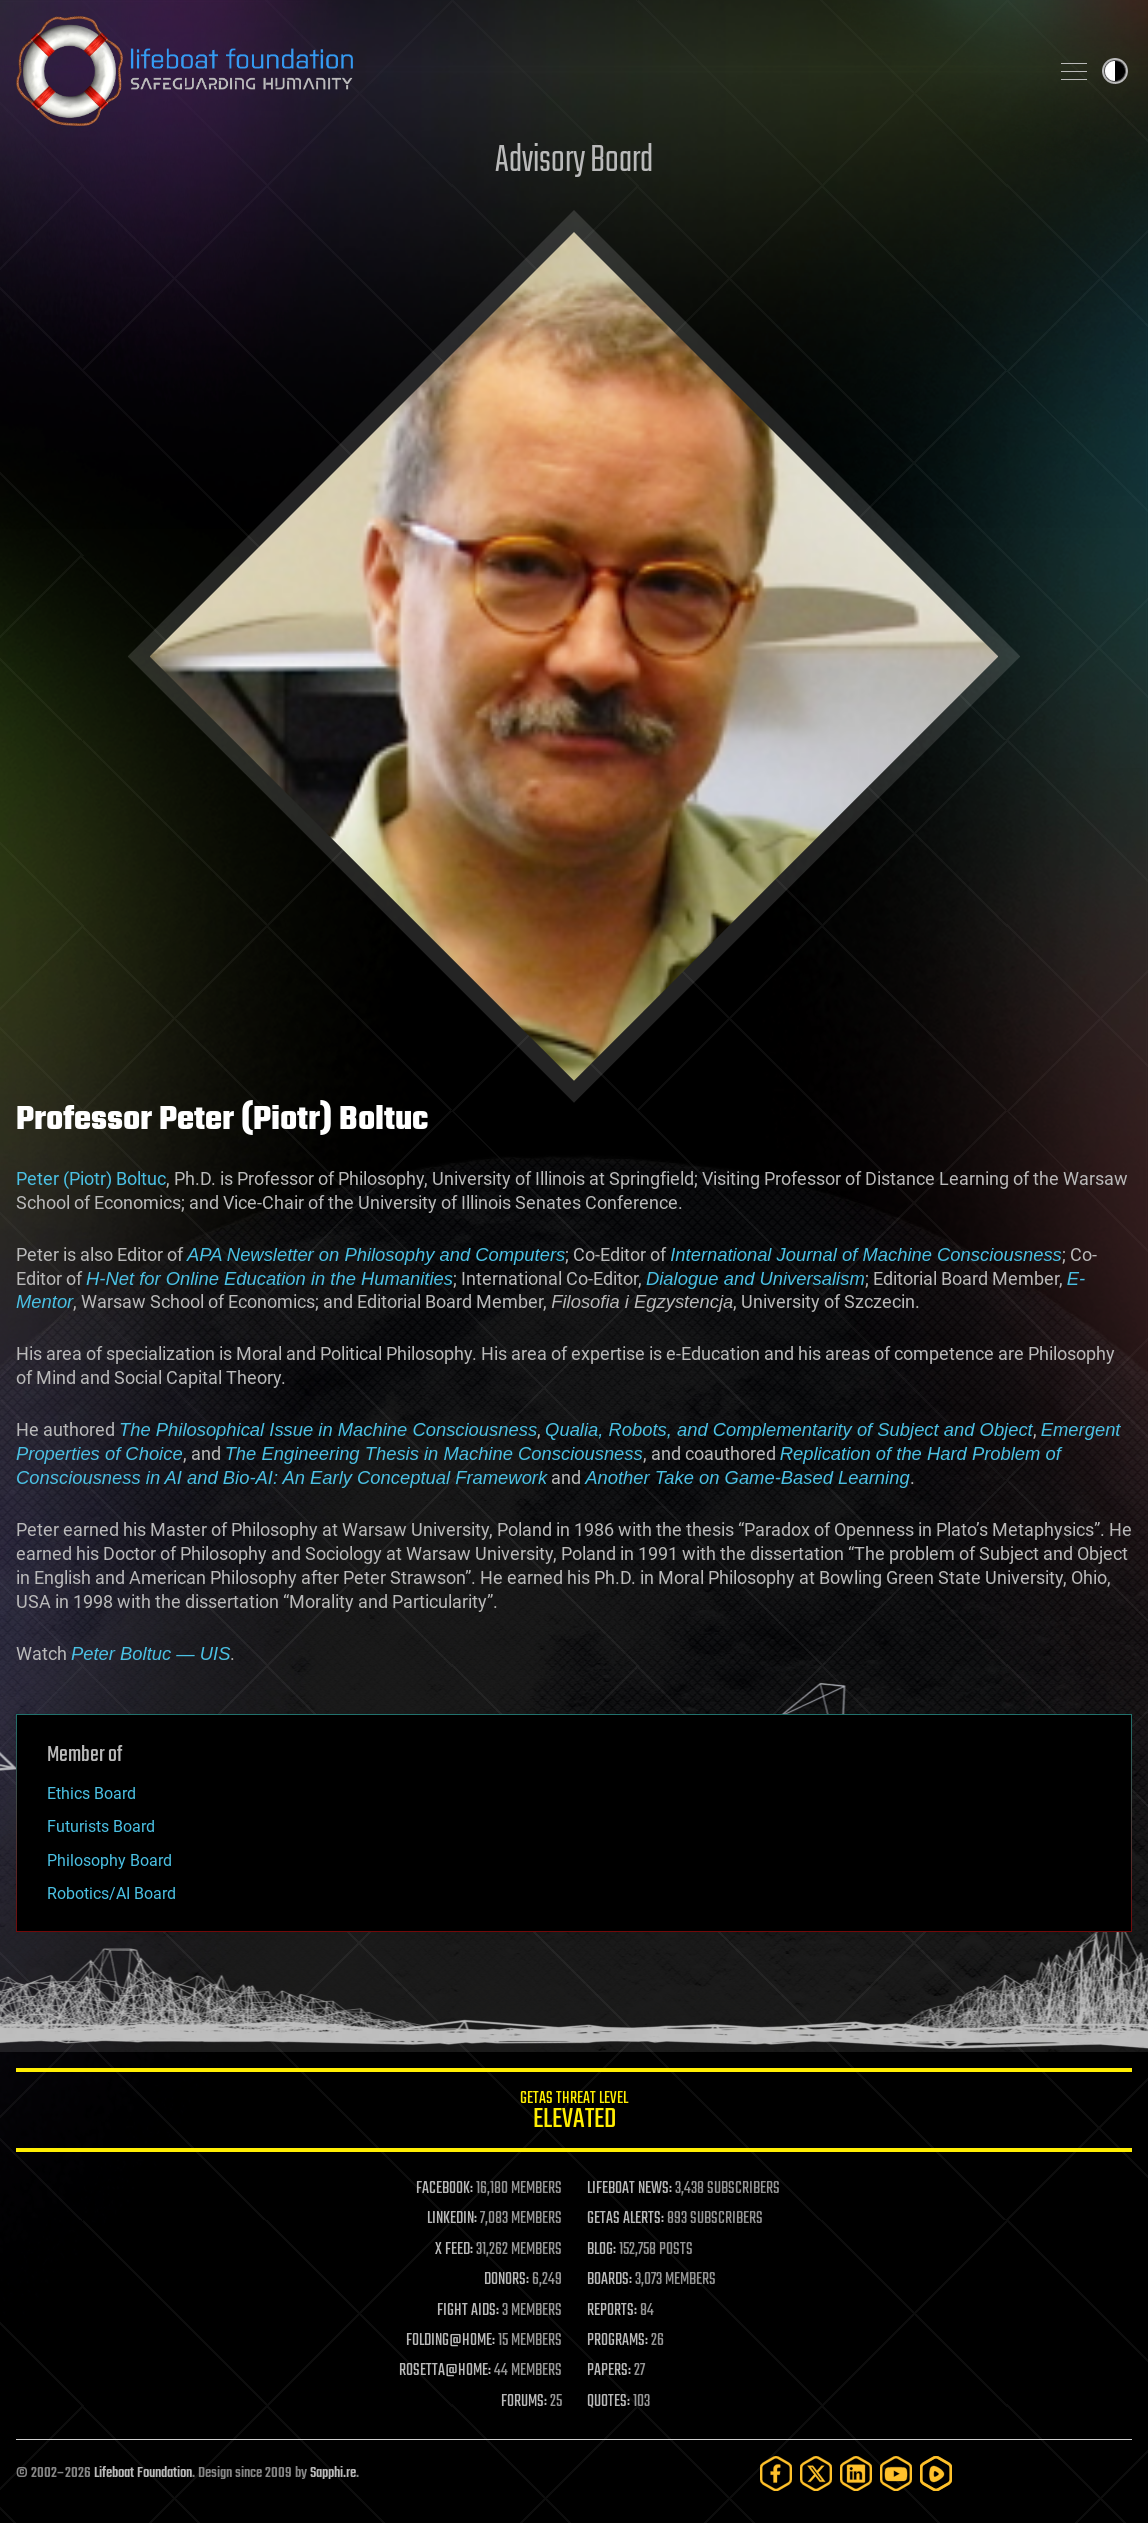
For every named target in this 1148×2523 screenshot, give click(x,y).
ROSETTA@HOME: (445, 2371)
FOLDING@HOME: (450, 2341)
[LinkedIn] (856, 2473)
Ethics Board (91, 1793)
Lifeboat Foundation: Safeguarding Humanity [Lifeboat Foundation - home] (524, 71)
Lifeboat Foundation (143, 2473)
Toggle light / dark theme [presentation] (1115, 71)
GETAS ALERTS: (625, 2219)
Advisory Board (574, 161)
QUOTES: (608, 2402)
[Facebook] (776, 2473)
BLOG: (601, 2250)
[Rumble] (936, 2473)
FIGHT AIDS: (468, 2311)
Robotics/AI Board (111, 1893)
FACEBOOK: (444, 2189)
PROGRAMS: (617, 2341)
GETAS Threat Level (574, 2113)
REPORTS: (612, 2311)
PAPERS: (609, 2371)
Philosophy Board (109, 1860)
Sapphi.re (333, 2473)
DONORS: (506, 2280)
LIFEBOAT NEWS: (629, 2189)
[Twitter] (816, 2473)
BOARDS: (609, 2280)
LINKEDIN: (452, 2219)
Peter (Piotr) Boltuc (91, 1178)
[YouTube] (896, 2473)
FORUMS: (524, 2402)
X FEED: (454, 2250)
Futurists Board (101, 1826)
